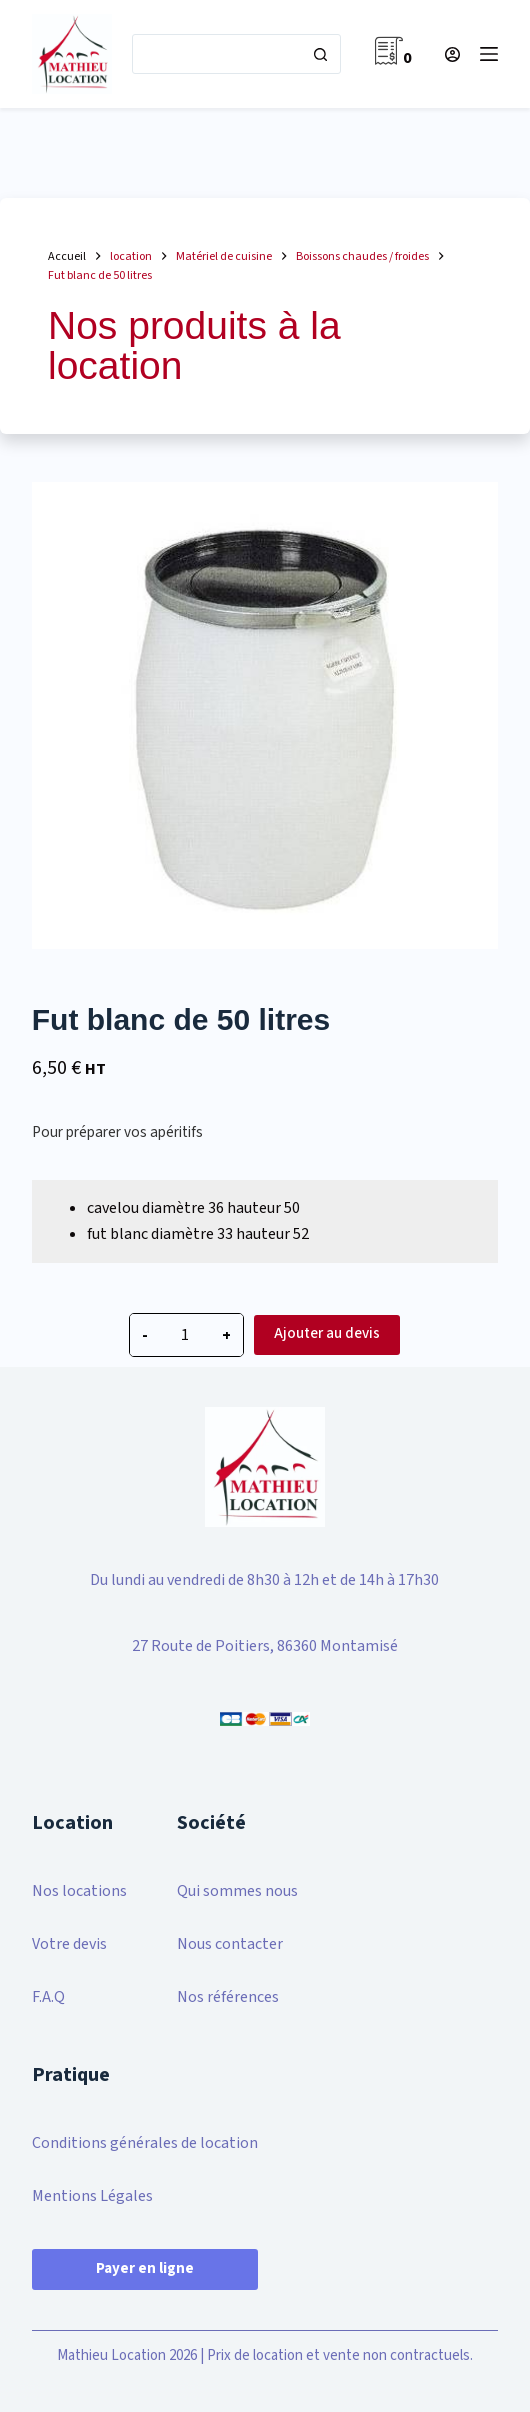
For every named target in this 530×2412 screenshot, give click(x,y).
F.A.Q (48, 1997)
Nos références (228, 1997)
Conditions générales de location (145, 2143)
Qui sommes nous (237, 1891)
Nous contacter (230, 1944)
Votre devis (69, 1944)
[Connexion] (452, 54)
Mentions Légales (92, 2196)
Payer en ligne (145, 2268)
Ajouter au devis (327, 1333)
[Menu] (489, 54)
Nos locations (79, 1891)
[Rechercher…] (216, 54)
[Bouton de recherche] (320, 54)
